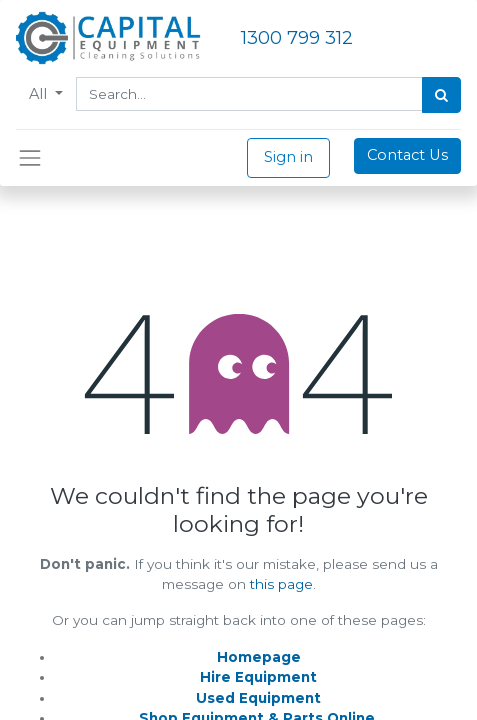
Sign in (288, 157)
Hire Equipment (258, 677)
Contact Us (407, 155)
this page (281, 584)
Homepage (259, 657)
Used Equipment (258, 698)
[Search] (441, 95)
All (40, 94)
